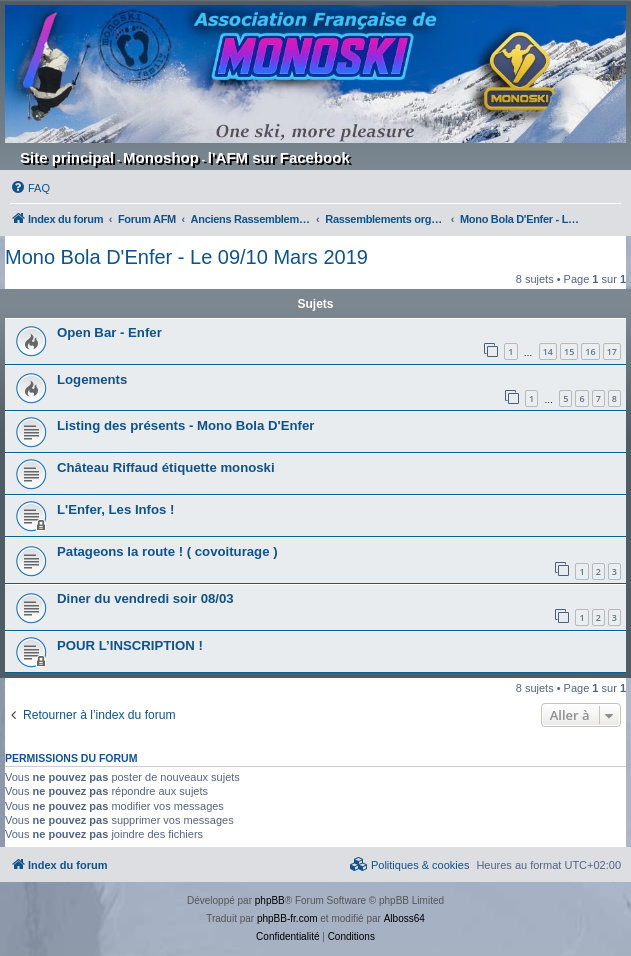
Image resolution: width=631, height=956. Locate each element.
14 (548, 351)
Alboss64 (404, 918)
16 (590, 351)
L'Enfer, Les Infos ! (115, 509)
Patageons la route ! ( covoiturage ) (167, 551)
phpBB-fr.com (287, 918)
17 (612, 351)
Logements (92, 379)
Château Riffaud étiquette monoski (166, 467)
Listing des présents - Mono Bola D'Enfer (185, 425)
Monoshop (161, 157)
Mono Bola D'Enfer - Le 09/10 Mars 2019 (186, 257)
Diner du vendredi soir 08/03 (145, 598)
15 (569, 351)
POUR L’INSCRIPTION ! (130, 645)
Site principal (67, 157)
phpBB (270, 900)
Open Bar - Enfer (109, 332)
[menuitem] (30, 188)
